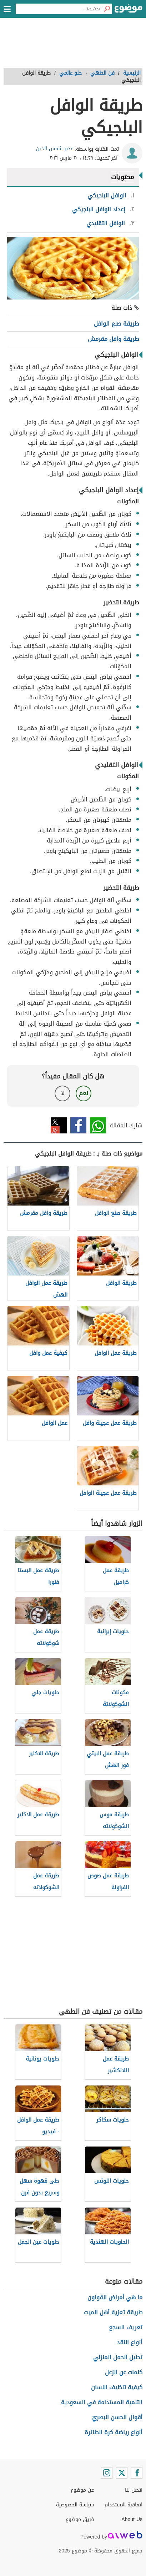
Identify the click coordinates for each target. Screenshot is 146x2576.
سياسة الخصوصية (75, 2505)
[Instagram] (106, 2473)
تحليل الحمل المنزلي (117, 2357)
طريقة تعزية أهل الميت (113, 2312)
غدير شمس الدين (54, 149)
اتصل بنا (133, 2490)
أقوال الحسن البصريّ (117, 2417)
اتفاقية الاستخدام (123, 2505)
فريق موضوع (80, 2519)
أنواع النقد (129, 2342)
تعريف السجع (125, 2327)
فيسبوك (78, 1125)
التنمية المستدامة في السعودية (101, 2402)
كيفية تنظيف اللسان (116, 2387)
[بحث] (106, 9)
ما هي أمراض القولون (114, 2297)
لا (63, 1093)
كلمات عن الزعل (123, 2372)
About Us (131, 2519)
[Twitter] (121, 2473)
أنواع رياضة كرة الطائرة (113, 2432)
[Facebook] (136, 2473)
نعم (83, 1093)
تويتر (59, 1125)
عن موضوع (82, 2490)
